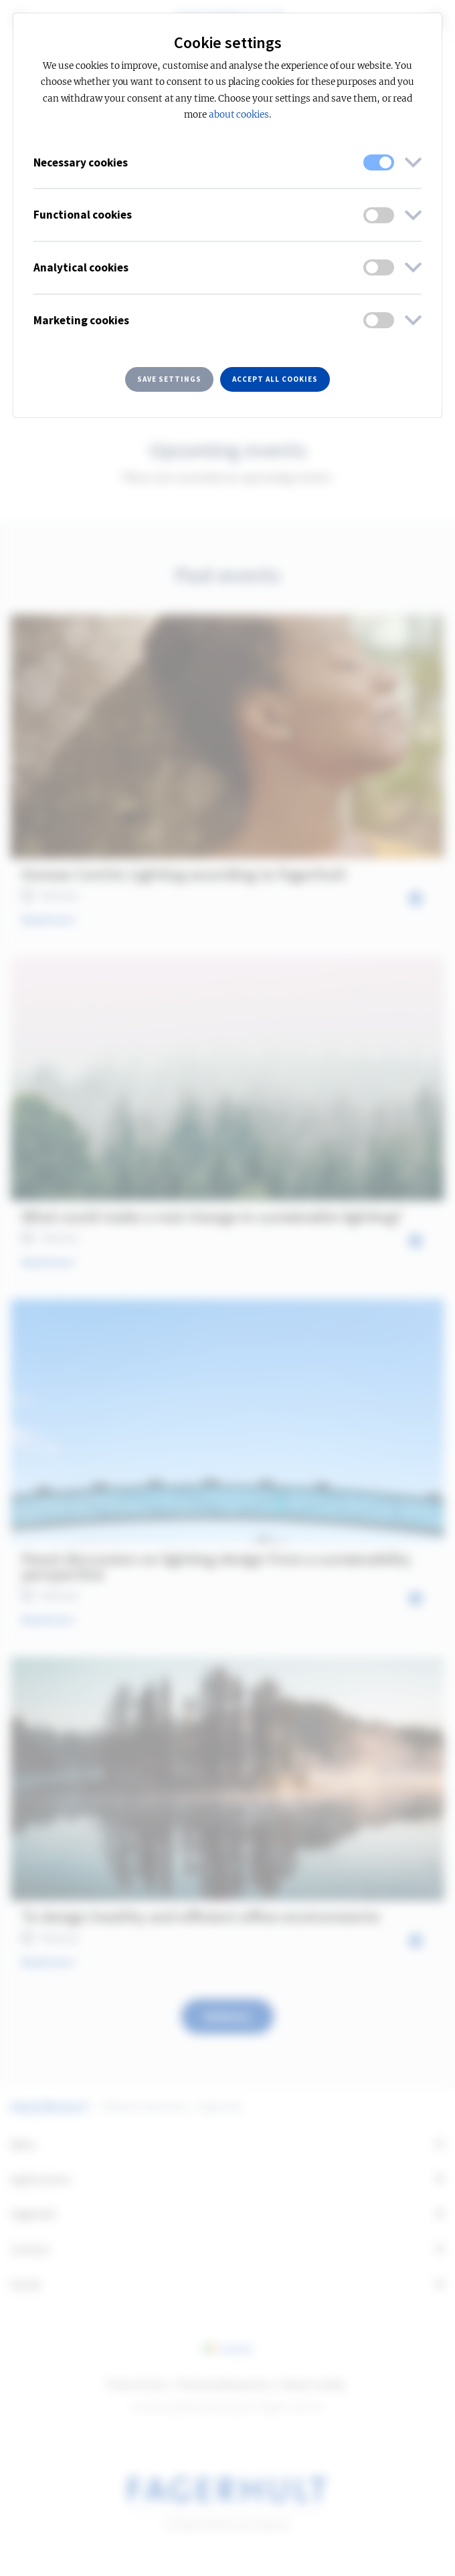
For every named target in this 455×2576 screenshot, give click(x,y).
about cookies (239, 114)
